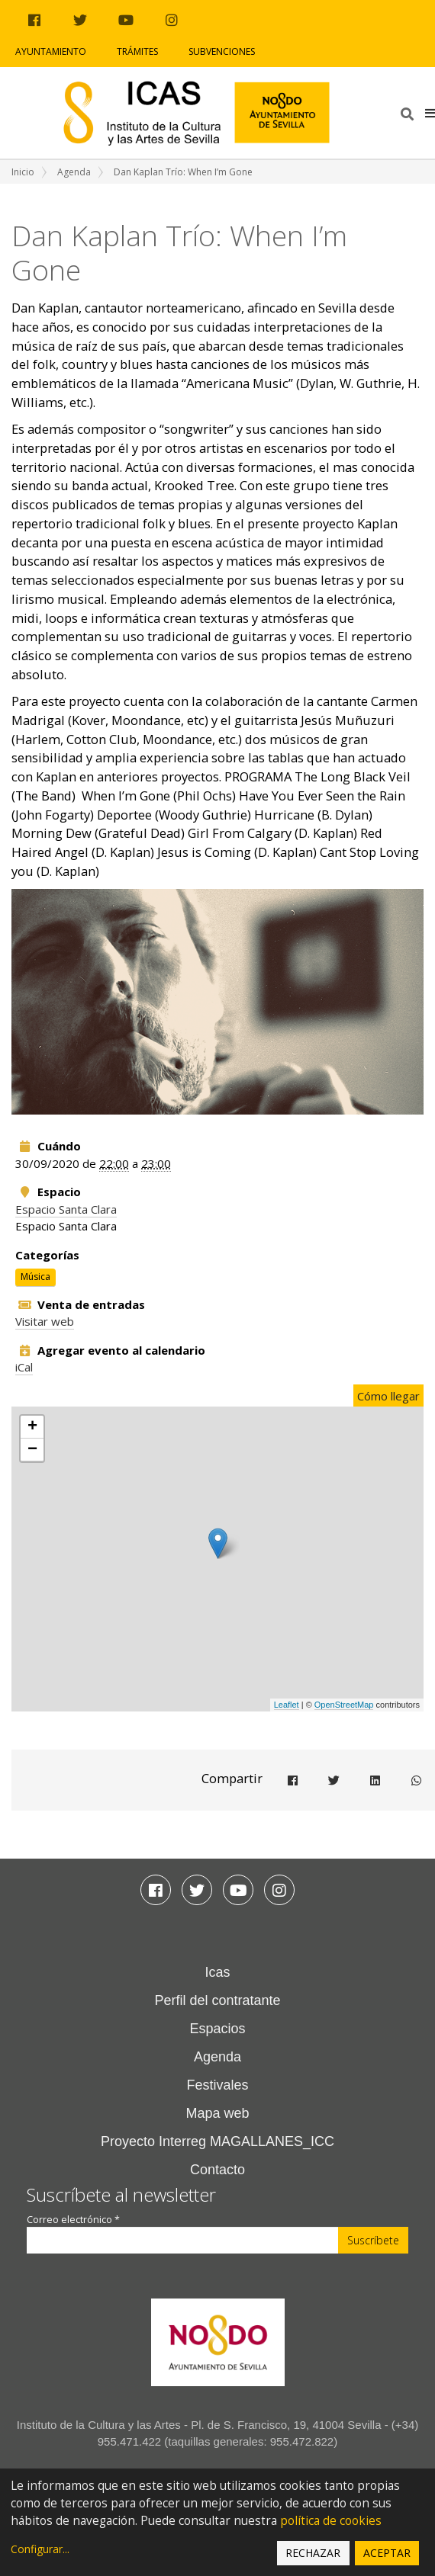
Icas (217, 1972)
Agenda (74, 171)
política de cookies (331, 2521)
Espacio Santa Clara (66, 1209)
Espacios (217, 2028)
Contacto (217, 2169)
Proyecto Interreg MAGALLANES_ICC (217, 2141)
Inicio (22, 171)
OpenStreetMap (344, 1704)
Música (35, 1276)
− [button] (32, 1450)
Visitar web (44, 1321)
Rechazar (312, 2553)
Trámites (137, 51)
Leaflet (286, 1704)
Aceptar (387, 2553)
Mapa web (217, 2113)
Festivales (217, 2085)
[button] (430, 113)
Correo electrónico (73, 2219)
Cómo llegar (388, 1395)
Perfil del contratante (217, 2000)
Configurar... (40, 2549)
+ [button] (32, 1427)
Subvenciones (221, 51)
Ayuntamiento (50, 51)
